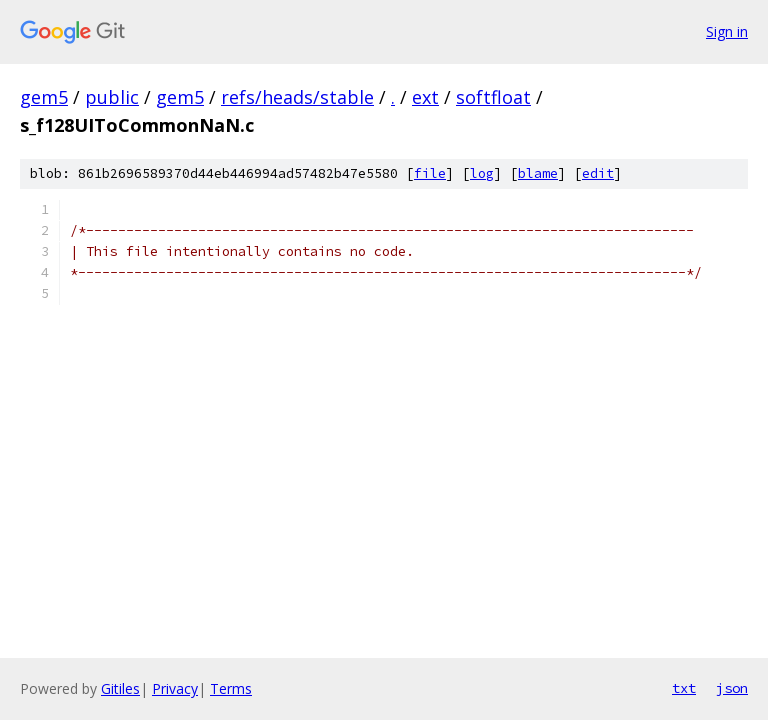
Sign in (727, 31)
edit (598, 173)
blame (538, 173)
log (482, 173)
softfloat (493, 97)
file (430, 173)
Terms (231, 688)
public (112, 97)
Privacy (175, 688)
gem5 (44, 97)
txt (684, 688)
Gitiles (120, 688)
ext (425, 97)
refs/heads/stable (297, 97)
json (732, 688)
